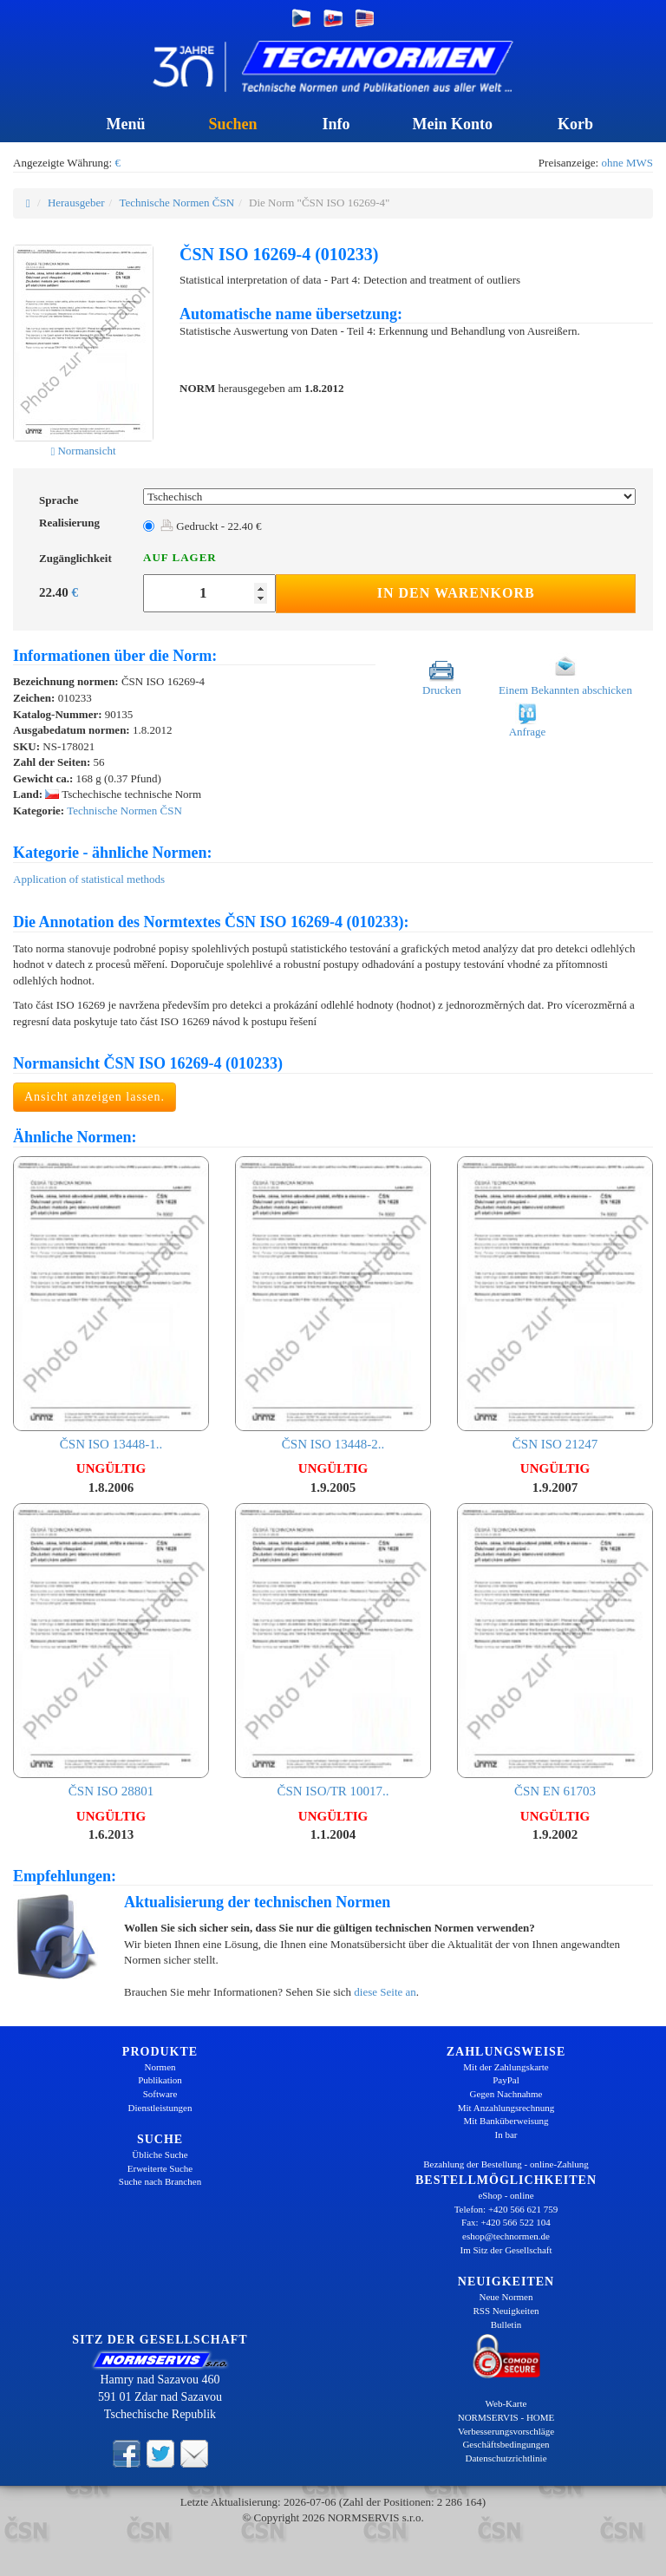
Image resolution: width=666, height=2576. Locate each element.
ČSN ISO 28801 (111, 1650)
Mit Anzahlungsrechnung (506, 2107)
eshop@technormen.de (506, 2236)
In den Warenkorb (456, 592)
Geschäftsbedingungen (505, 2444)
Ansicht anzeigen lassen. (94, 1096)
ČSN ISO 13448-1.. (111, 1303)
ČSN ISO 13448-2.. (333, 1303)
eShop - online (505, 2195)
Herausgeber (76, 202)
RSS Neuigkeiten (506, 2310)
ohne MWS (627, 162)
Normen (159, 2067)
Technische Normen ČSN (176, 202)
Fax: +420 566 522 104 (506, 2222)
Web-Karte (506, 2403)
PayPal (506, 2080)
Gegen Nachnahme (506, 2094)
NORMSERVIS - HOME (506, 2417)
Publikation (160, 2080)
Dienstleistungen (160, 2107)
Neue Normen (505, 2297)
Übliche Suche (159, 2154)
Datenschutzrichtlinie (505, 2458)
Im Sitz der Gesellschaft (506, 2250)
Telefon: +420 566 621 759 (506, 2209)
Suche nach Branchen (160, 2181)
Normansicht (82, 450)
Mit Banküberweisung (505, 2120)
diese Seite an (384, 1991)
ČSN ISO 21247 (555, 1303)
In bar (506, 2134)
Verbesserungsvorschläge (506, 2431)
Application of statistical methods (89, 879)
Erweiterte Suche (160, 2168)
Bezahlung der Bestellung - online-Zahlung (506, 2164)
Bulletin (506, 2324)
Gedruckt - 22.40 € (210, 526)
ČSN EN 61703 (555, 1650)
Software (160, 2094)
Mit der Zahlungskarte (505, 2067)
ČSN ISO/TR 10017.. (333, 1650)
